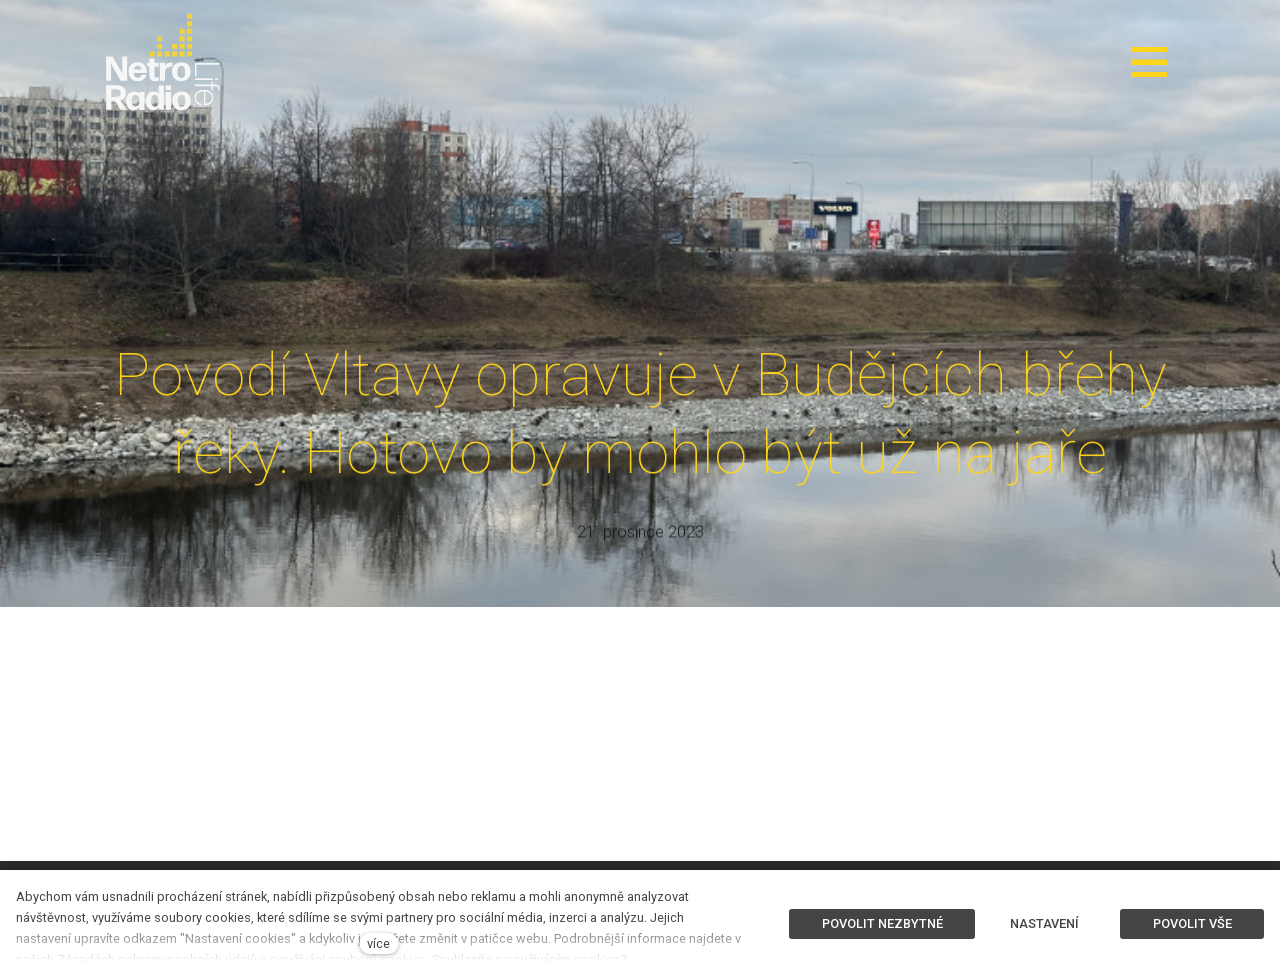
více (378, 943)
